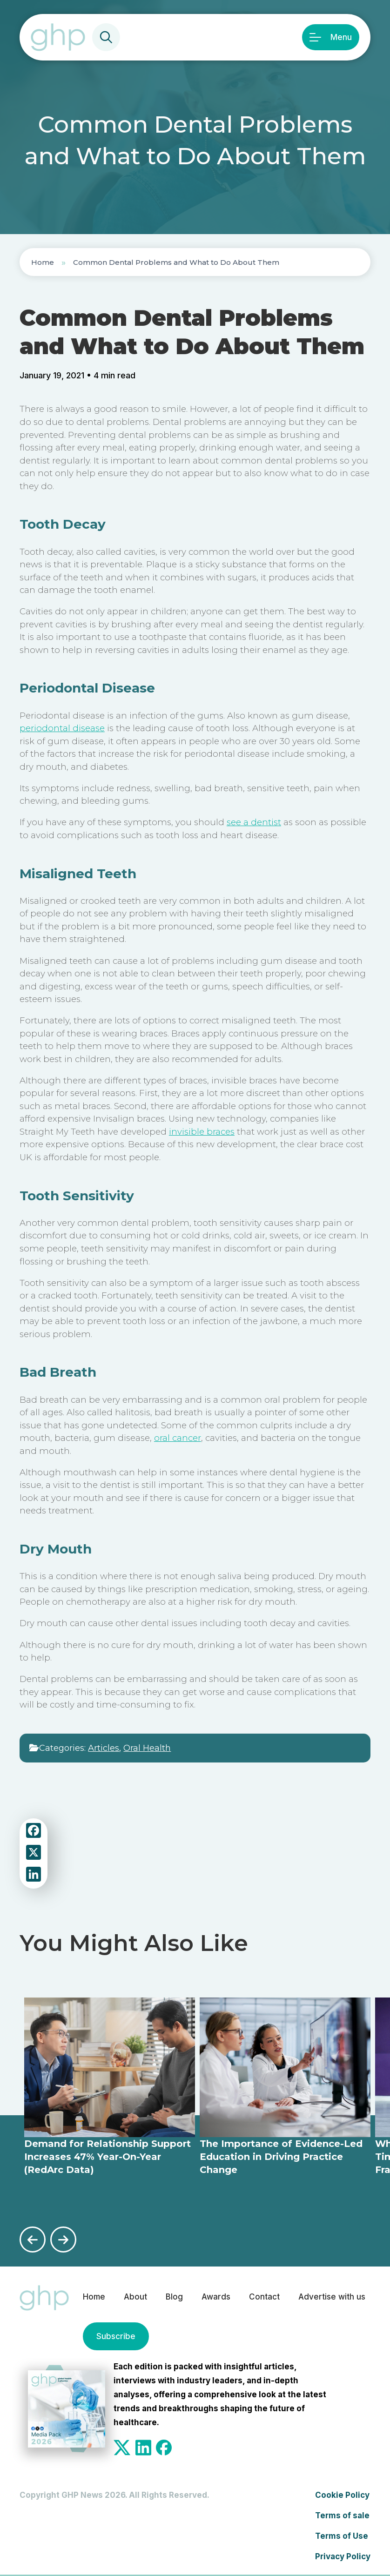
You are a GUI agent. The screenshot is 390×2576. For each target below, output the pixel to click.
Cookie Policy (342, 2495)
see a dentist (254, 822)
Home (42, 262)
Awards (216, 2296)
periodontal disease (62, 728)
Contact (264, 2296)
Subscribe (115, 2336)
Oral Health (147, 1748)
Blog (174, 2296)
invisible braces (202, 1131)
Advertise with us (331, 2296)
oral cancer (177, 1438)
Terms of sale (342, 2515)
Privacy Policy (342, 2556)
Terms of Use (341, 2536)
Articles (103, 1748)
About (135, 2296)
